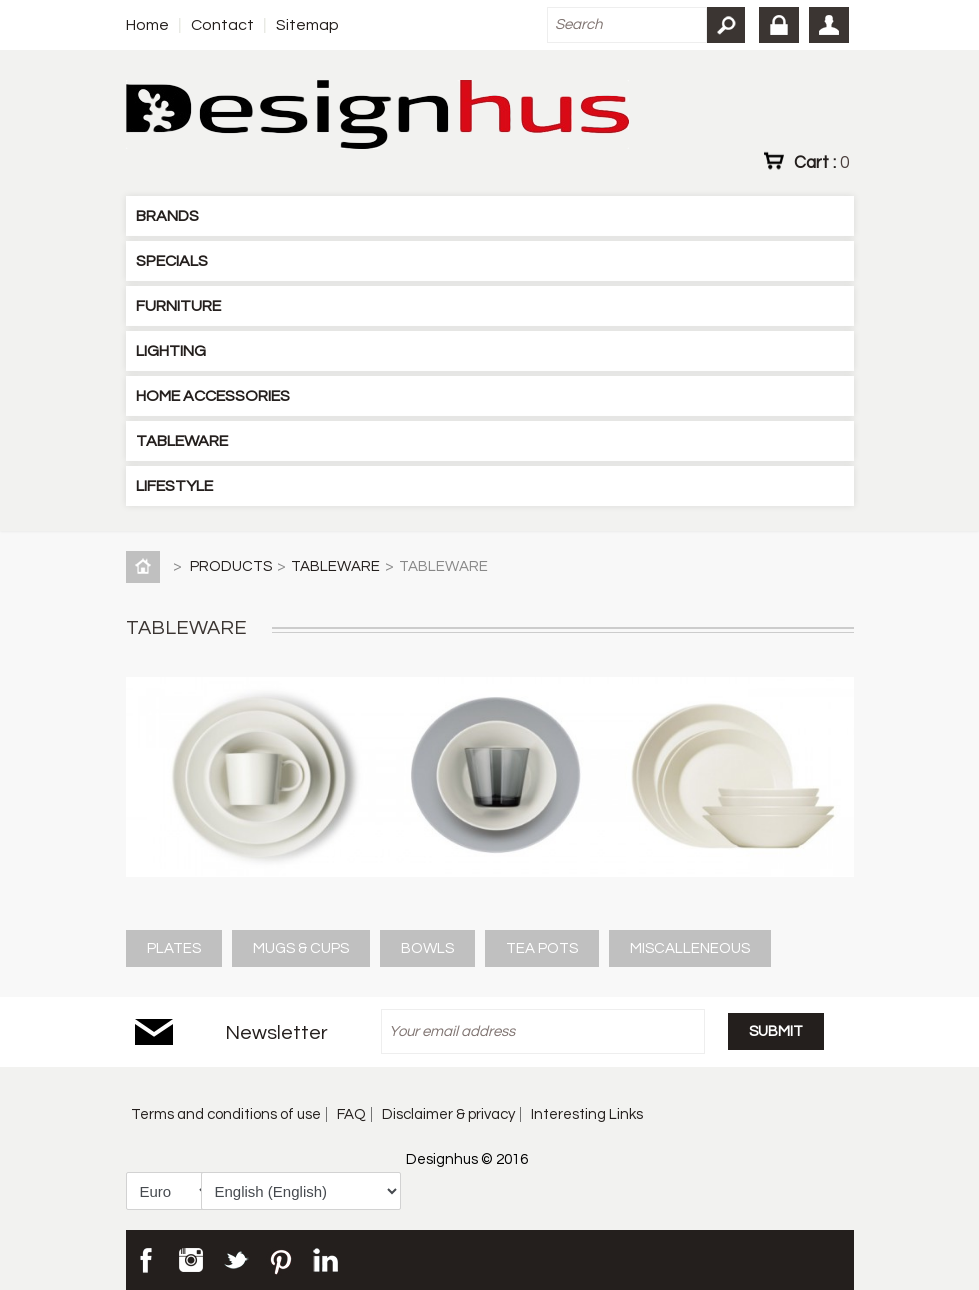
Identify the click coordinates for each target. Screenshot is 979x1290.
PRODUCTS (231, 566)
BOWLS (427, 948)
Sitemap (307, 25)
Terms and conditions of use (226, 1114)
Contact (222, 25)
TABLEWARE (182, 441)
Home (147, 25)
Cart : (821, 162)
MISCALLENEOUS (690, 948)
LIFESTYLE (174, 486)
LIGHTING (171, 351)
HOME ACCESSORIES (213, 396)
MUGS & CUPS (301, 948)
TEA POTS (542, 948)
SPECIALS (172, 261)
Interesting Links (587, 1114)
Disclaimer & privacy (448, 1114)
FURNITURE (178, 306)
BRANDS (167, 216)
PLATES (174, 948)
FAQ (351, 1114)
